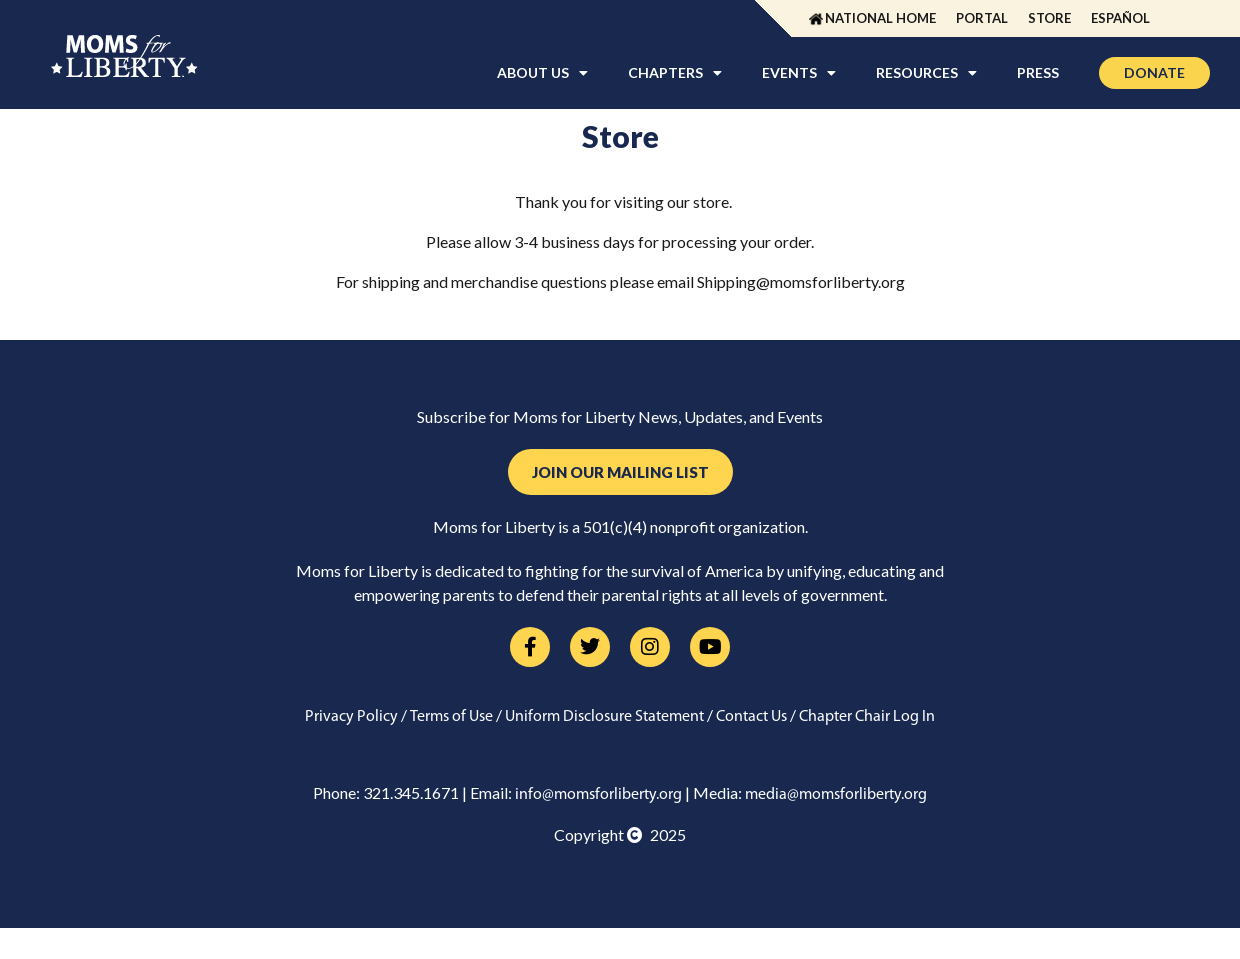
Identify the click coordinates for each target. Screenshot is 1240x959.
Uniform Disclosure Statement (604, 717)
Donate (1154, 72)
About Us (542, 73)
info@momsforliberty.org (598, 795)
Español (1120, 18)
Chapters (675, 73)
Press (1038, 72)
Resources (926, 73)
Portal (982, 18)
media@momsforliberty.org (836, 795)
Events (799, 73)
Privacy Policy (351, 717)
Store (1049, 18)
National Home (880, 18)
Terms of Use (451, 717)
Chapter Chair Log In (867, 717)
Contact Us (751, 717)
